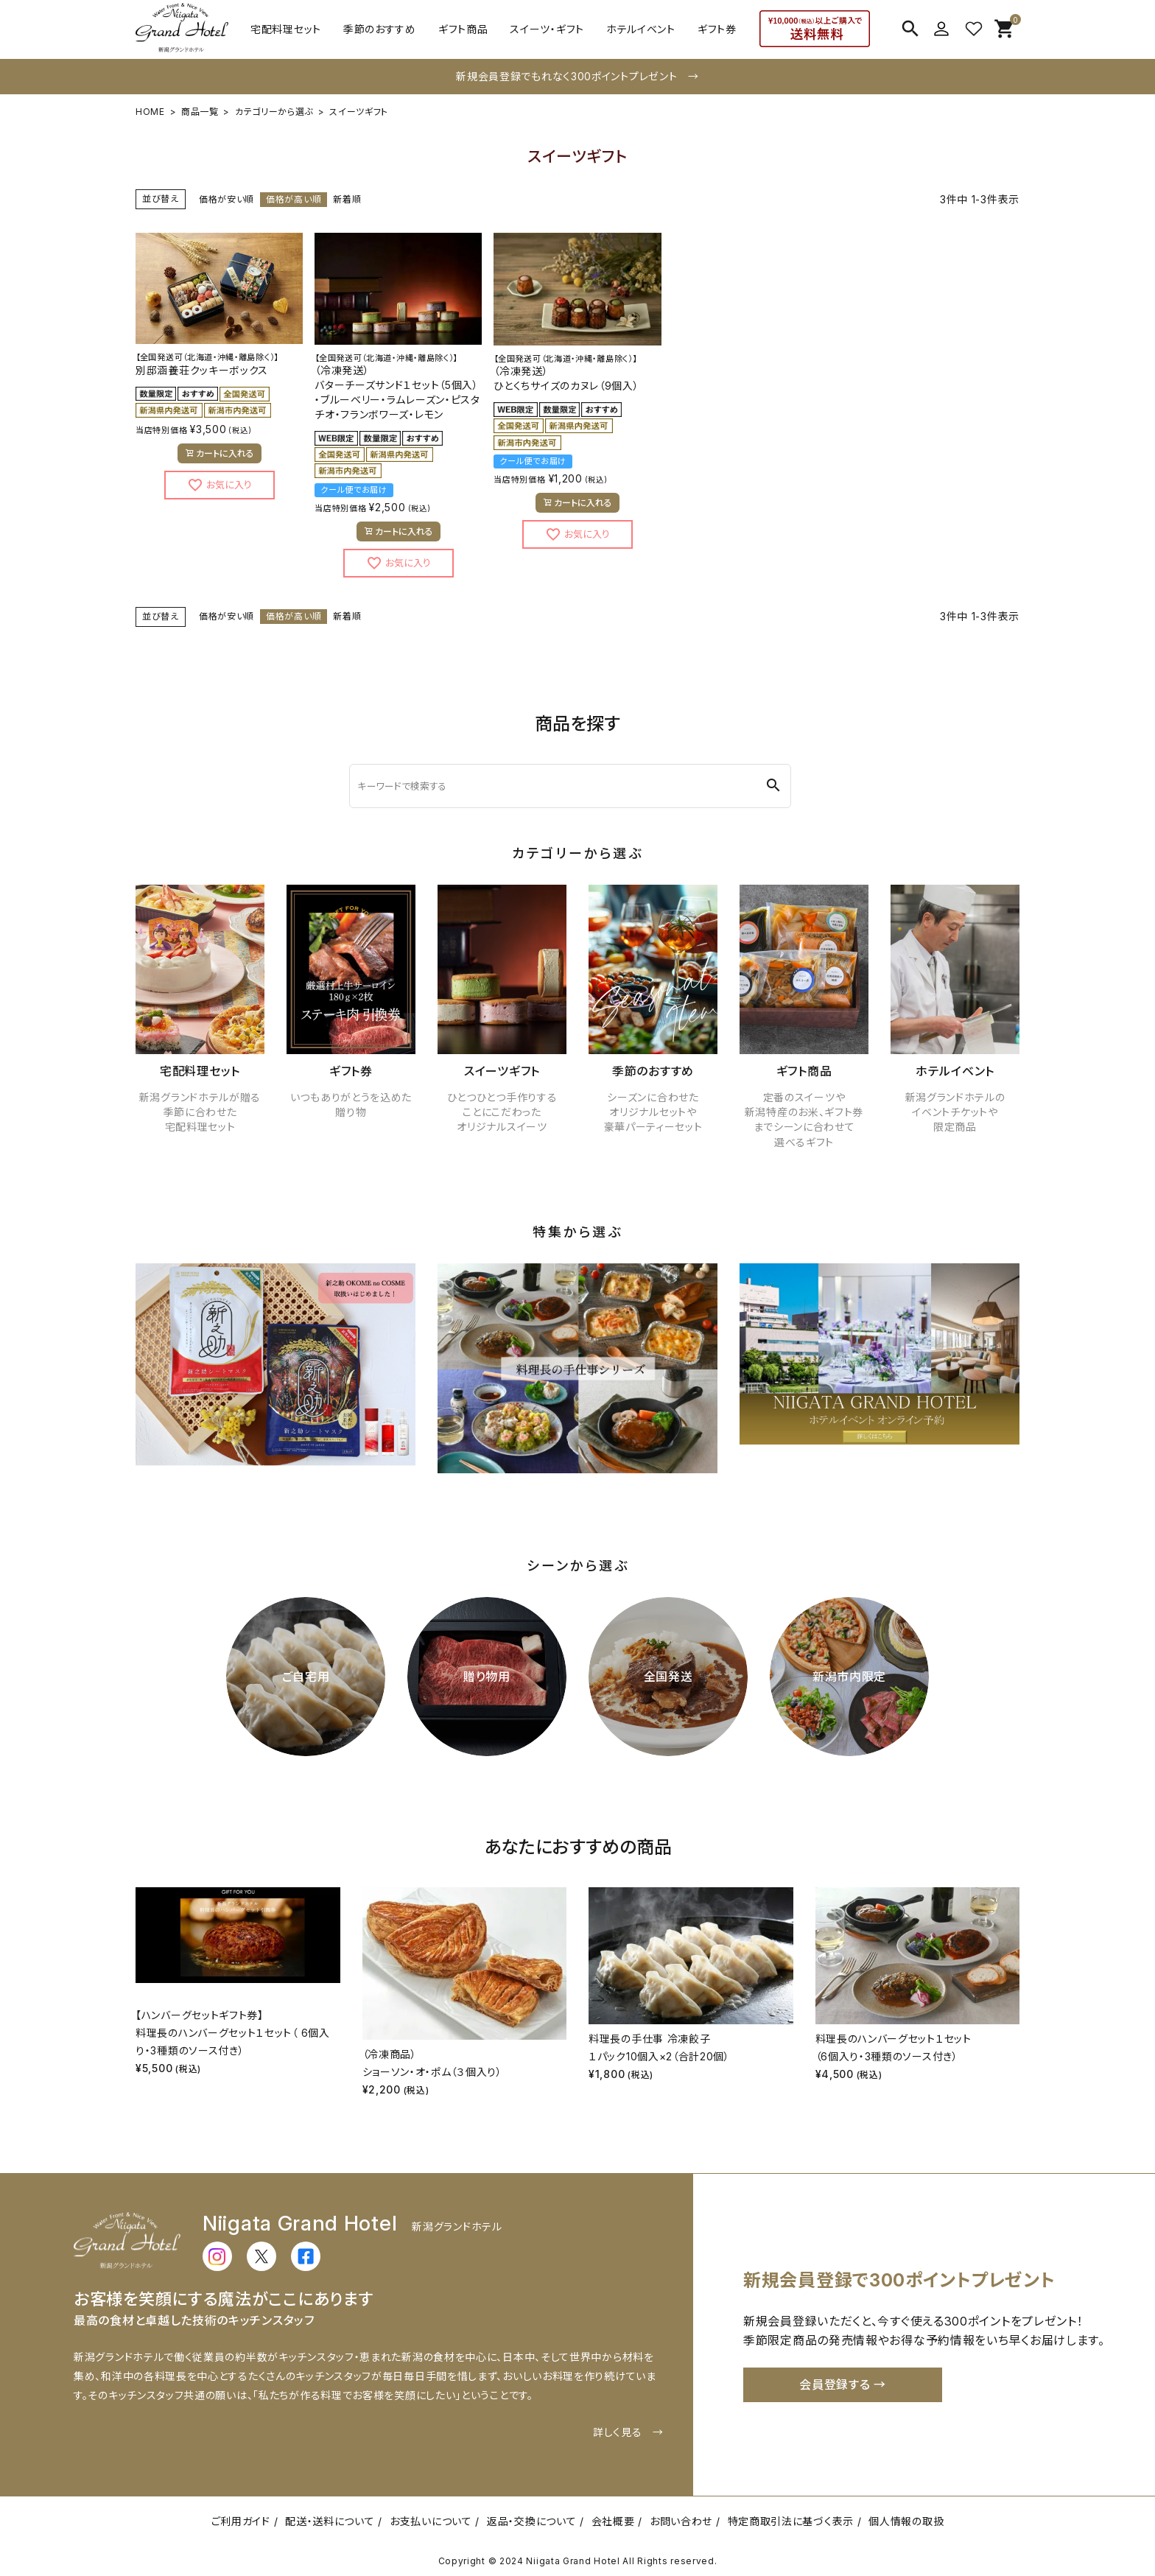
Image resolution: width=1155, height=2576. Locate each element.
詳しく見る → (628, 2432)
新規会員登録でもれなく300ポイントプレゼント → (577, 76)
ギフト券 (717, 29)
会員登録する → (842, 2384)
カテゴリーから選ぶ (274, 111)
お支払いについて (431, 2521)
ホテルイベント (640, 29)
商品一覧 (200, 111)
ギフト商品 (463, 29)
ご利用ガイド (240, 2521)
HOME (150, 111)
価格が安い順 (226, 199)
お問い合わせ (681, 2521)
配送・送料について (329, 2521)
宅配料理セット (285, 29)
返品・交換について (531, 2521)
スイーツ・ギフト (547, 29)
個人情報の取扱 (906, 2521)
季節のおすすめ (379, 29)
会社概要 (613, 2521)
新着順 (347, 199)
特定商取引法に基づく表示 (791, 2521)
